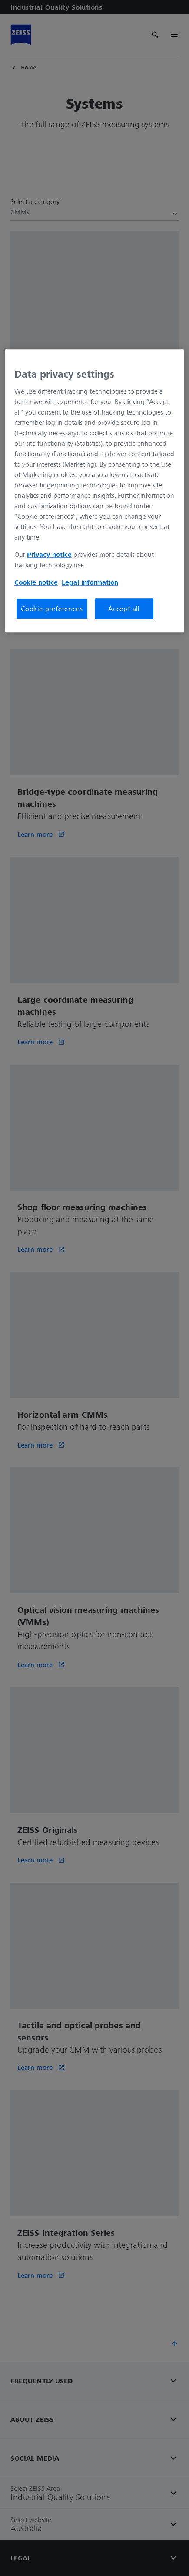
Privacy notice (49, 554)
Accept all (123, 608)
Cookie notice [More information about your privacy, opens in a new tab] (36, 582)
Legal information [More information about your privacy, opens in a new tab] (90, 582)
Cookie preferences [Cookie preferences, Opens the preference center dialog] (52, 608)
